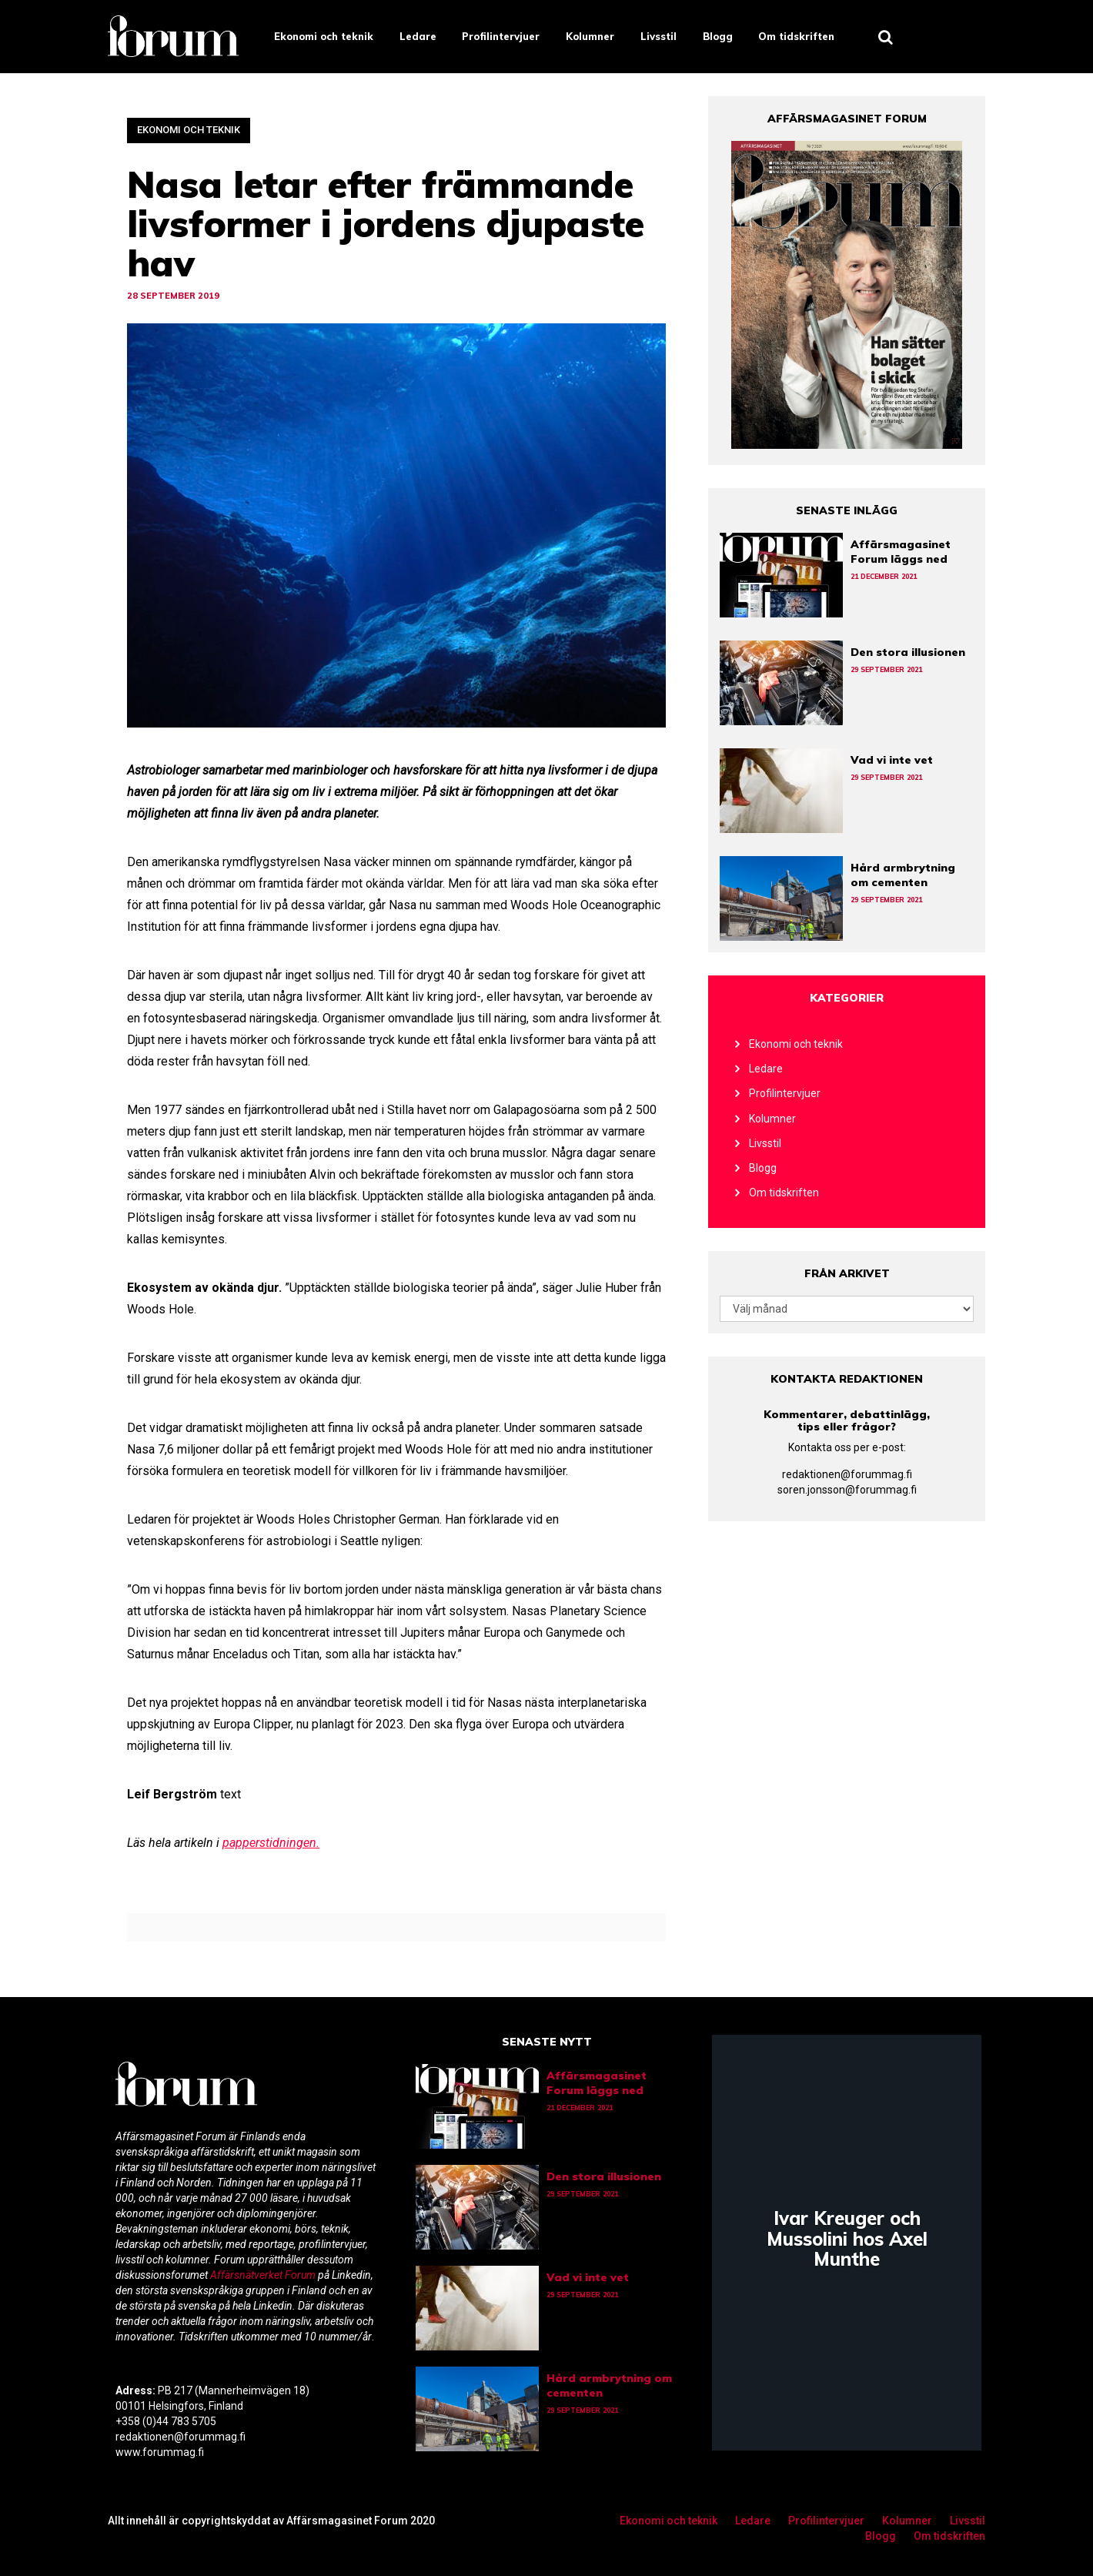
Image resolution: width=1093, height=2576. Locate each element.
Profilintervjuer (501, 36)
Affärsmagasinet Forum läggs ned (901, 551)
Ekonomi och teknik (323, 36)
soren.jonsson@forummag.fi (847, 1490)
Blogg (718, 36)
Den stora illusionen (908, 652)
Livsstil (658, 36)
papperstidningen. (270, 1842)
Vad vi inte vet (892, 760)
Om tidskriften (796, 36)
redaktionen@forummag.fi (847, 1474)
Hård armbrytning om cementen (903, 875)
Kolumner (590, 36)
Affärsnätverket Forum (264, 2275)
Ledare (417, 36)
